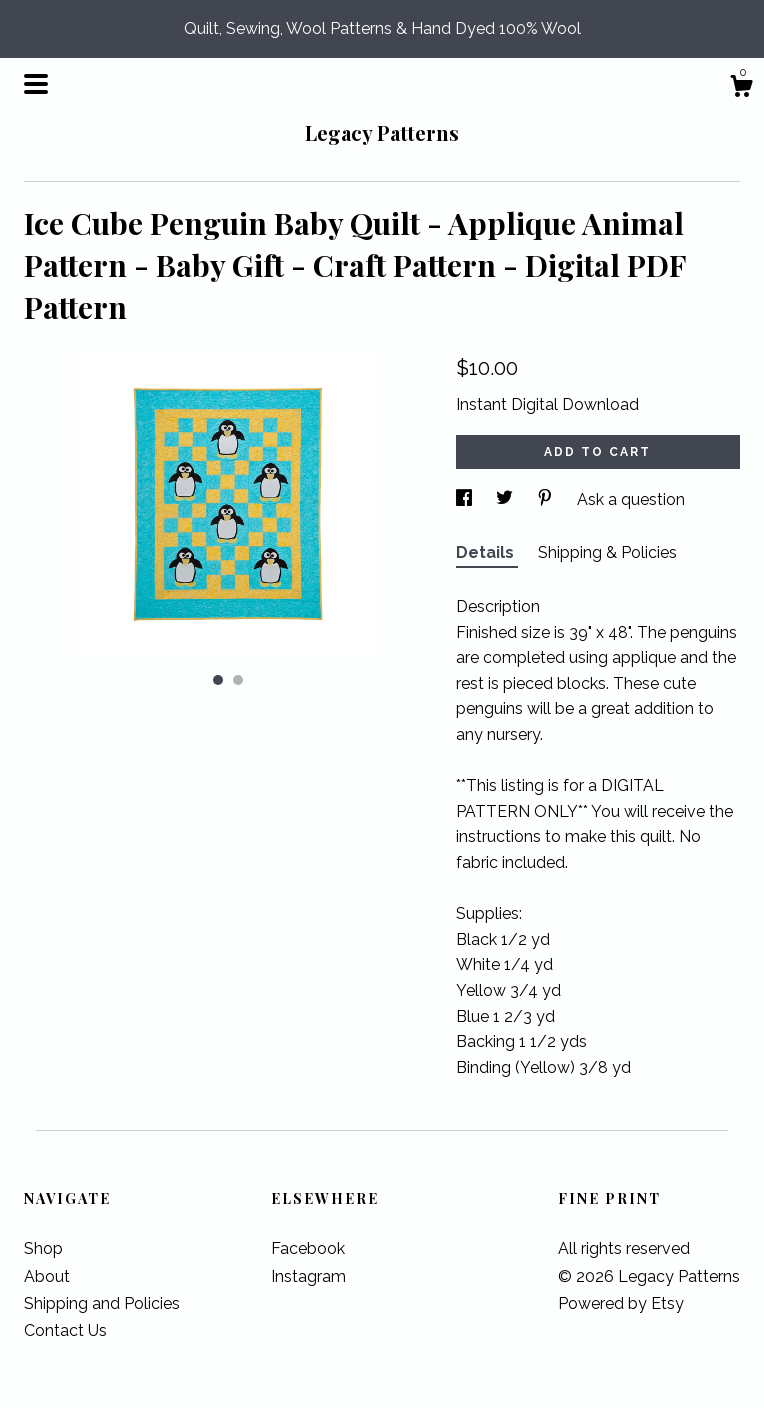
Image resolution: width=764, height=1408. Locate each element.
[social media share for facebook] (466, 499)
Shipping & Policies (607, 552)
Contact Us (65, 1330)
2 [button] (238, 680)
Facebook (308, 1248)
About (47, 1276)
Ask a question (631, 499)
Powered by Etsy (621, 1303)
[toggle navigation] (36, 84)
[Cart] (741, 89)
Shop (43, 1248)
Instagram (308, 1276)
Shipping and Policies (102, 1303)
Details (487, 552)
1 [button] (218, 680)
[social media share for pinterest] (547, 499)
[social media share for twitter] (506, 499)
